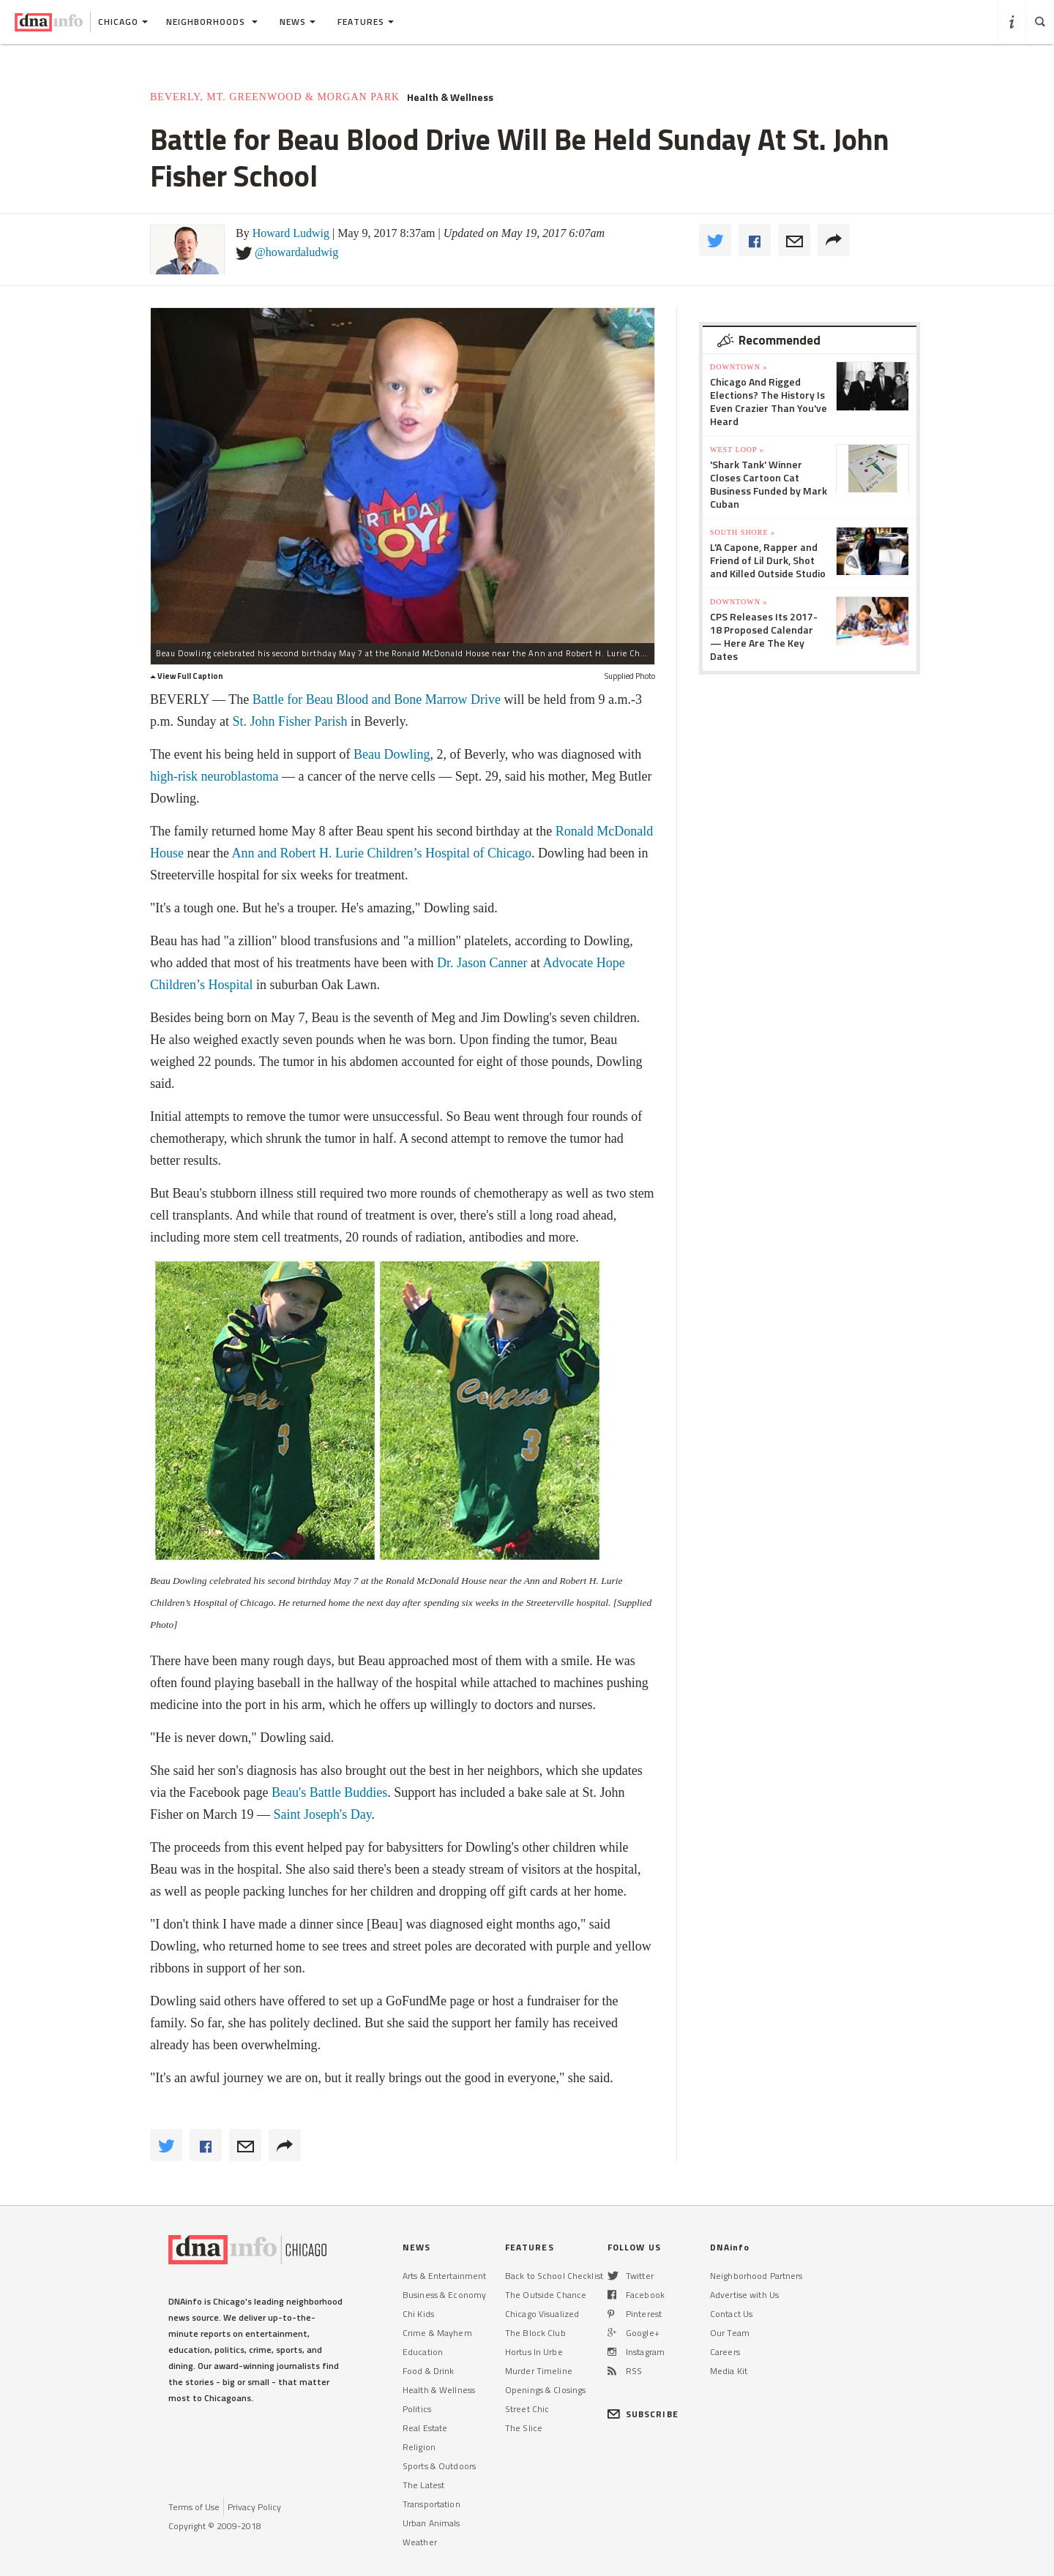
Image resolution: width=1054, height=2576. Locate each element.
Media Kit (728, 2371)
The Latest (423, 2485)
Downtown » (738, 367)
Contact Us (731, 2314)
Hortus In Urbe (534, 2352)
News (297, 22)
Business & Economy (444, 2295)
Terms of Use (194, 2507)
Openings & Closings (545, 2390)
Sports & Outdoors (439, 2466)
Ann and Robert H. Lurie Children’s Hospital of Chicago (381, 853)
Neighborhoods (212, 22)
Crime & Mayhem (437, 2333)
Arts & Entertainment (444, 2276)
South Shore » (742, 532)
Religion (419, 2447)
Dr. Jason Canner (482, 962)
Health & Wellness (450, 97)
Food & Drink (428, 2371)
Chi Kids (418, 2314)
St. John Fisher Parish (290, 721)
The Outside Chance (545, 2295)
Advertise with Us (744, 2295)
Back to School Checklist (554, 2276)
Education (423, 2352)
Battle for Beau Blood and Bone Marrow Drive (377, 699)
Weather (420, 2542)
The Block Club (535, 2333)
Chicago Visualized (542, 2314)
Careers (725, 2352)
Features (365, 22)
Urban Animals (431, 2523)
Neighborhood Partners (756, 2276)
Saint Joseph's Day (322, 1814)
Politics (417, 2409)
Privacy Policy (254, 2507)
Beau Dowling (392, 754)
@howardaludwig (296, 252)
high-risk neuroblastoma (214, 776)
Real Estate (425, 2428)
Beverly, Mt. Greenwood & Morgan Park (275, 96)
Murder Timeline (538, 2371)
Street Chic (527, 2409)
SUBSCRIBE (643, 2414)
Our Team (730, 2333)
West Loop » (737, 450)
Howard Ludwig (291, 233)
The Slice (523, 2428)
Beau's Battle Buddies (329, 1792)
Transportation (431, 2504)
